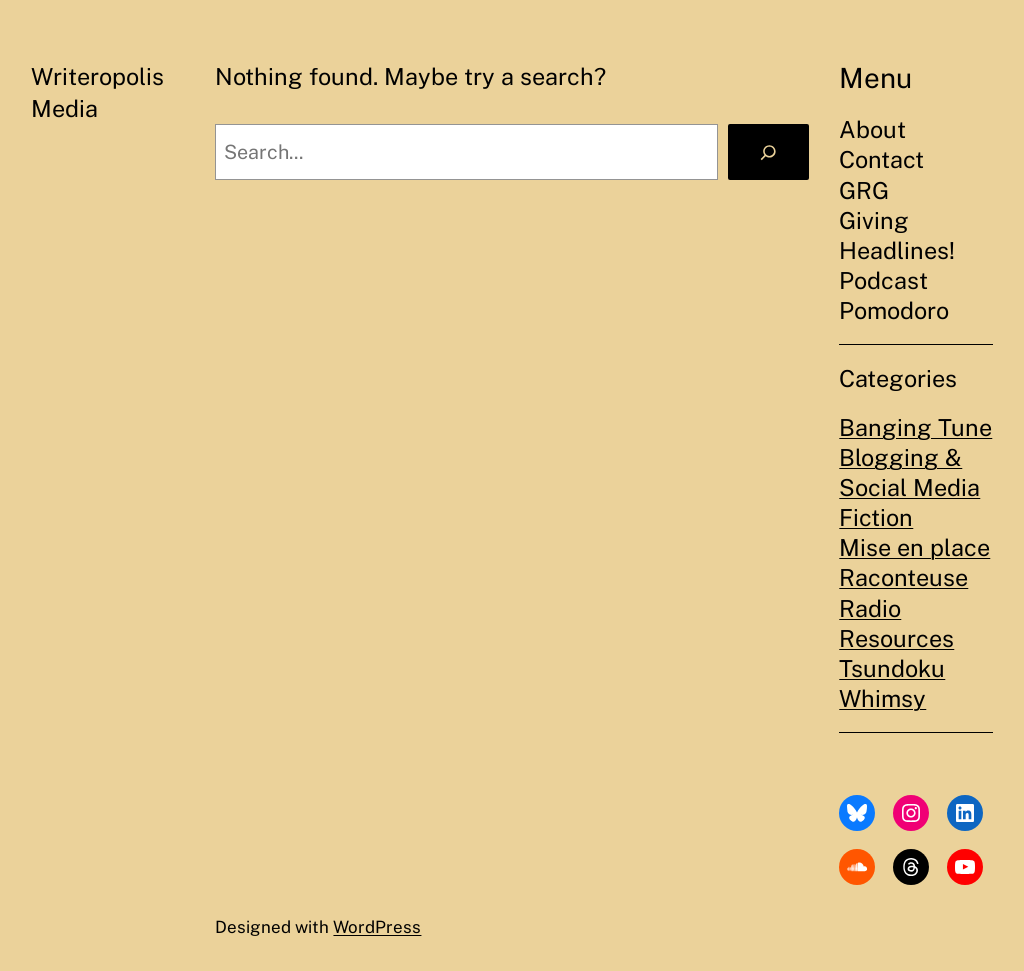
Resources (896, 638)
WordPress (377, 927)
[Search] (768, 152)
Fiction (876, 517)
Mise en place (914, 547)
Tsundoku (892, 668)
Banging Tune (915, 427)
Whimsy (882, 698)
